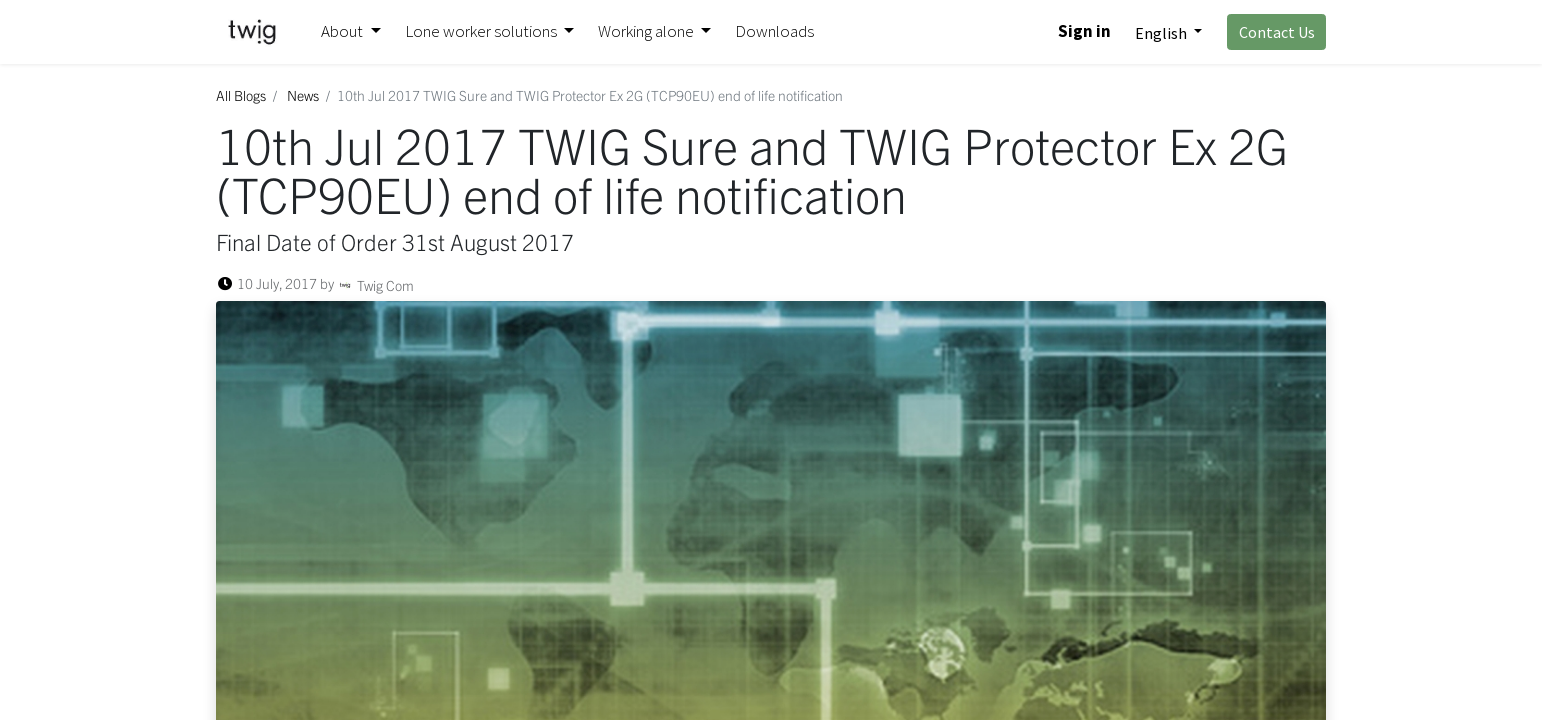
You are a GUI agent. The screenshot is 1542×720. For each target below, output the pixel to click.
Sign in (1084, 31)
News (303, 95)
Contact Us (1277, 32)
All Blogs (241, 95)
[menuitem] (774, 32)
